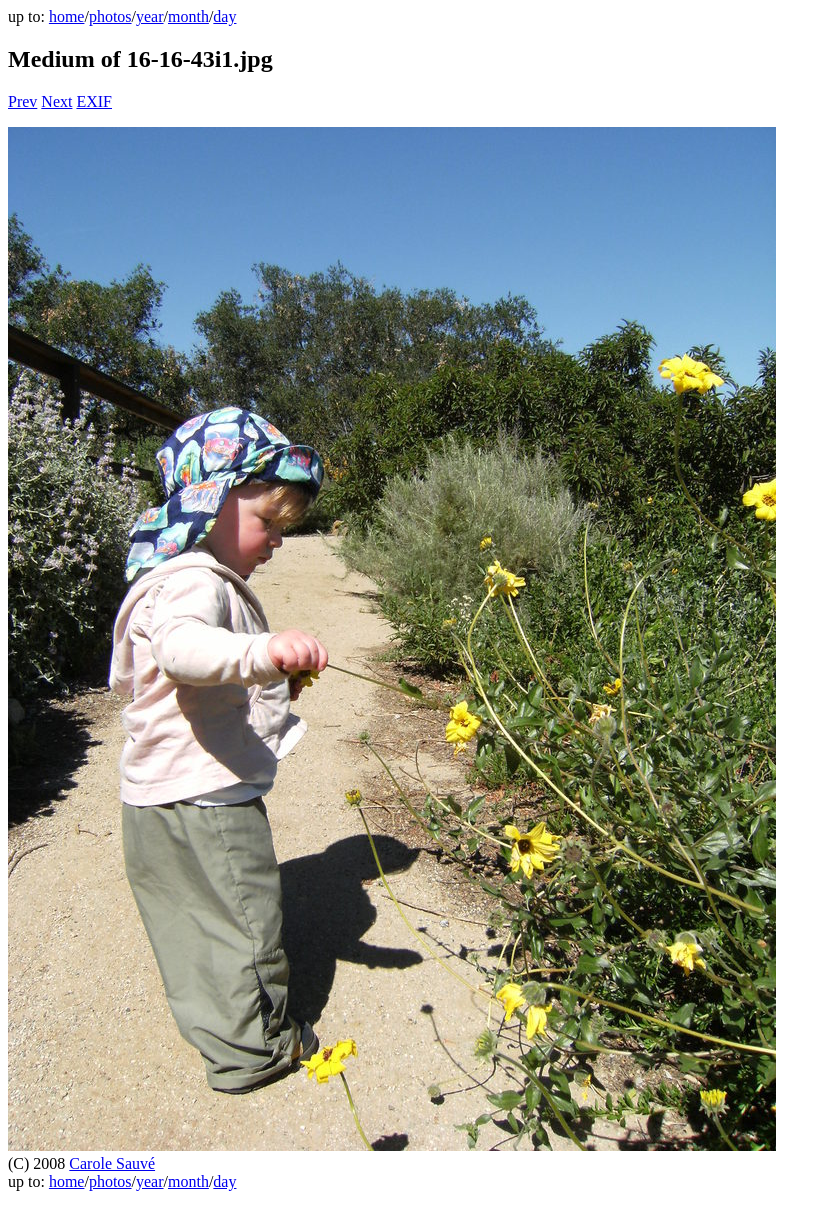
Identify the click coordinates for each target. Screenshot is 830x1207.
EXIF (94, 101)
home (67, 16)
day (224, 16)
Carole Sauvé (112, 1163)
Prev (22, 101)
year (150, 16)
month (188, 16)
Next (56, 101)
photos (110, 16)
